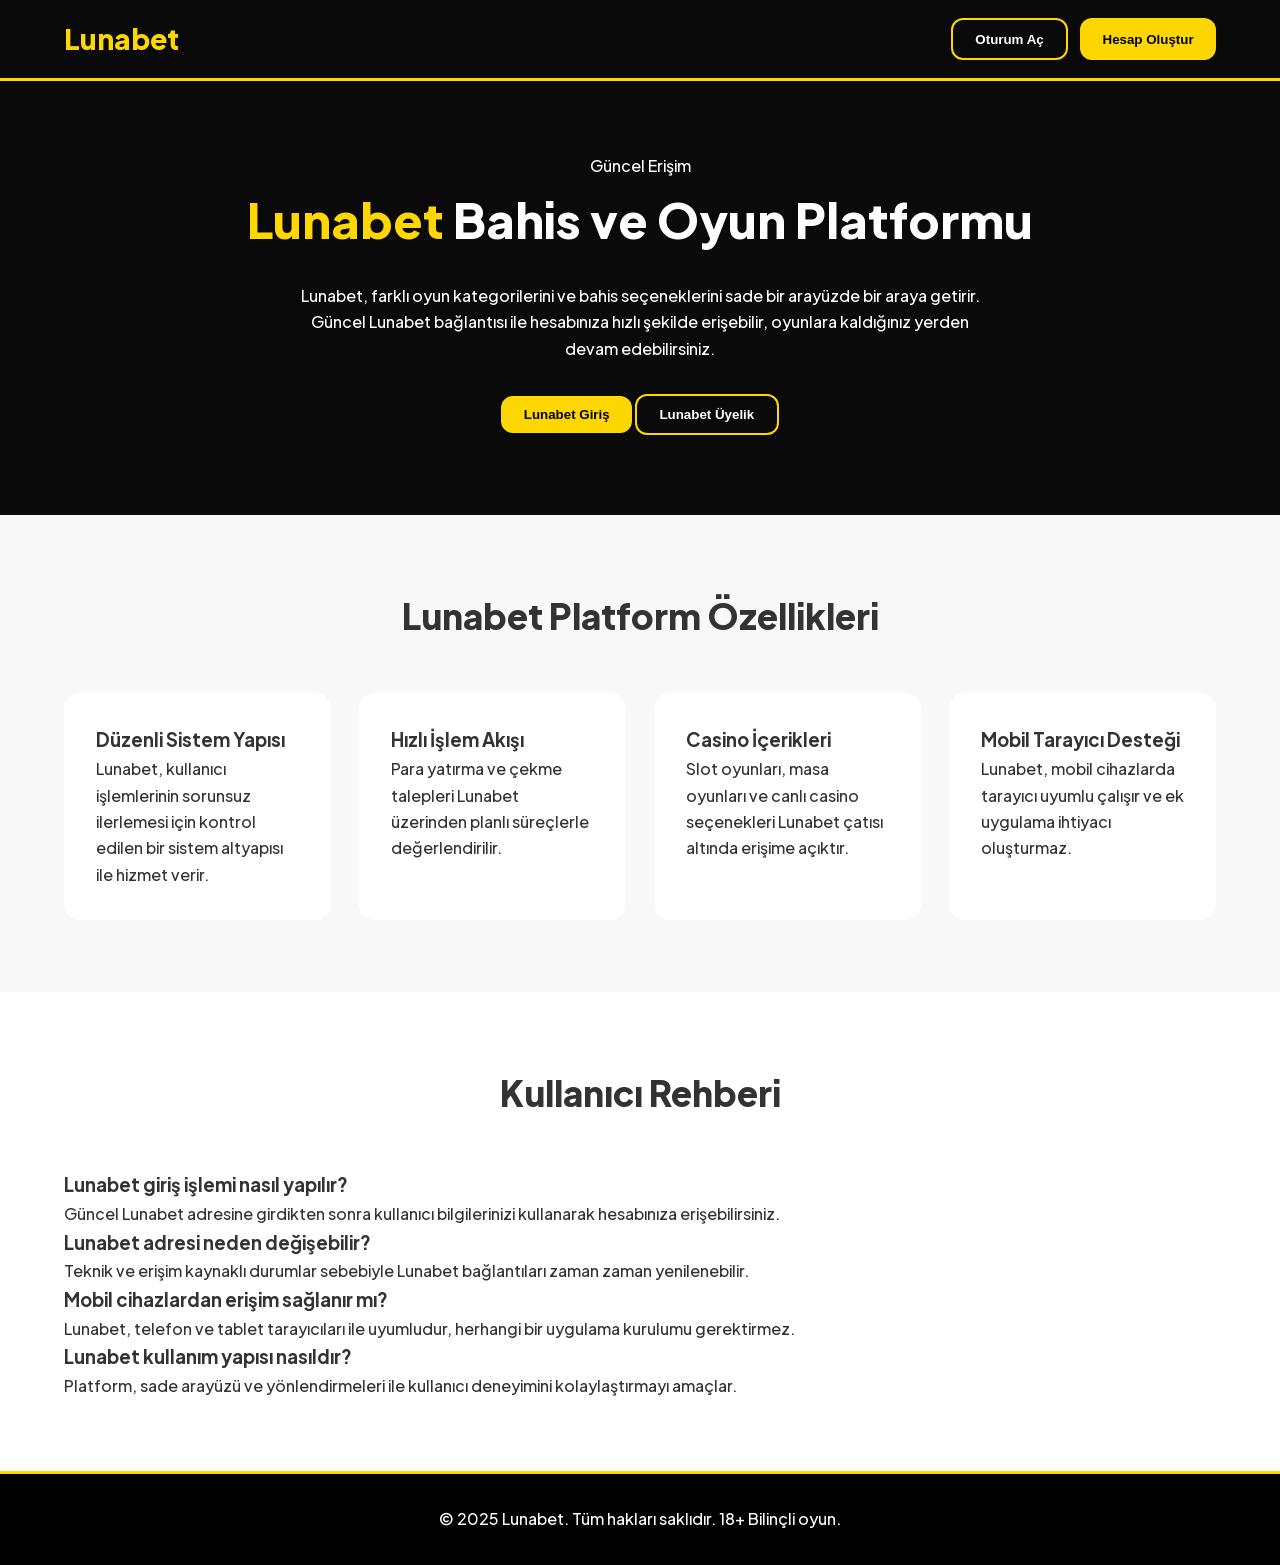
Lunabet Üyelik (706, 414)
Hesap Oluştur (1148, 39)
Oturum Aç (1009, 39)
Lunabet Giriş (567, 414)
